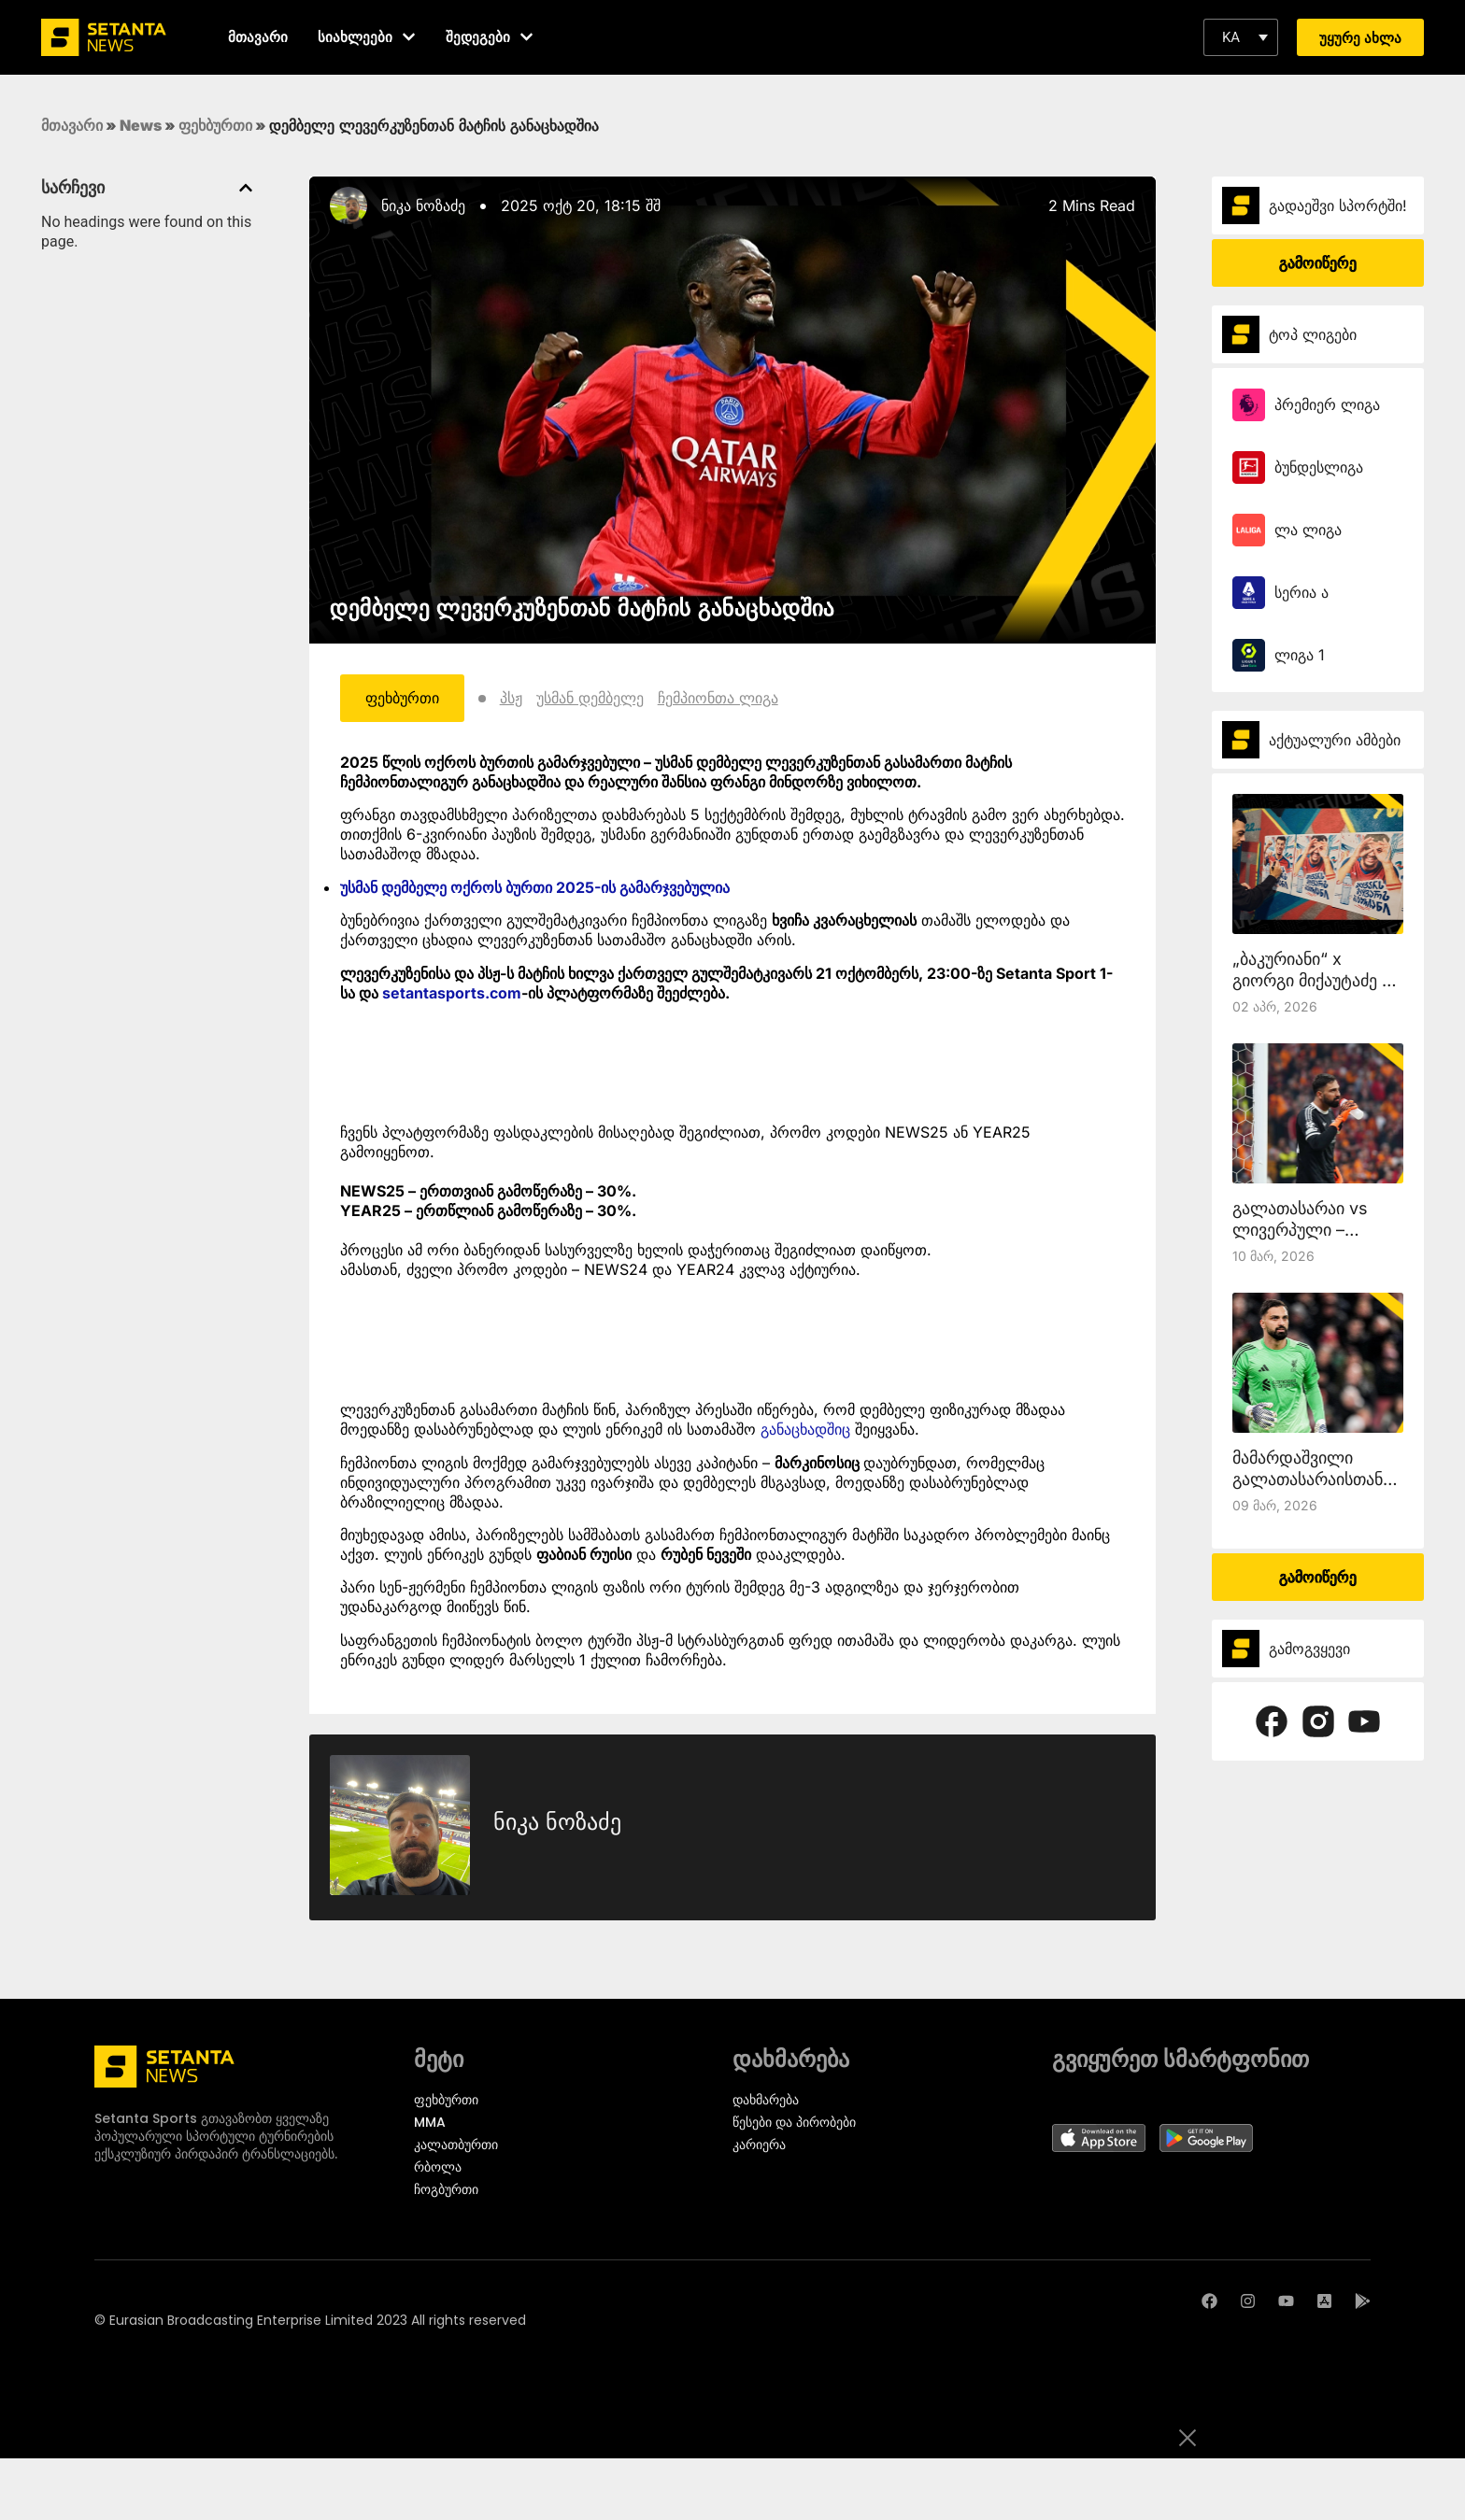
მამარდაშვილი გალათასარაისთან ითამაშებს (1307, 1479)
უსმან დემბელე (590, 697)
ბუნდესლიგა (1318, 467)
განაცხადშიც (805, 1429)
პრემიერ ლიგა (1327, 404)
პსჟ (511, 697)
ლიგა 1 (1299, 654)
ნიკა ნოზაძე (423, 205)
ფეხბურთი (215, 125)
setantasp (418, 993)
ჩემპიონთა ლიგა (718, 697)
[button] (1240, 37)
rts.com (492, 993)
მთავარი (72, 125)
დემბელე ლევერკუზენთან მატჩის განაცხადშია (582, 607)
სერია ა (1301, 592)
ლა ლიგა (1308, 529)
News (141, 125)
